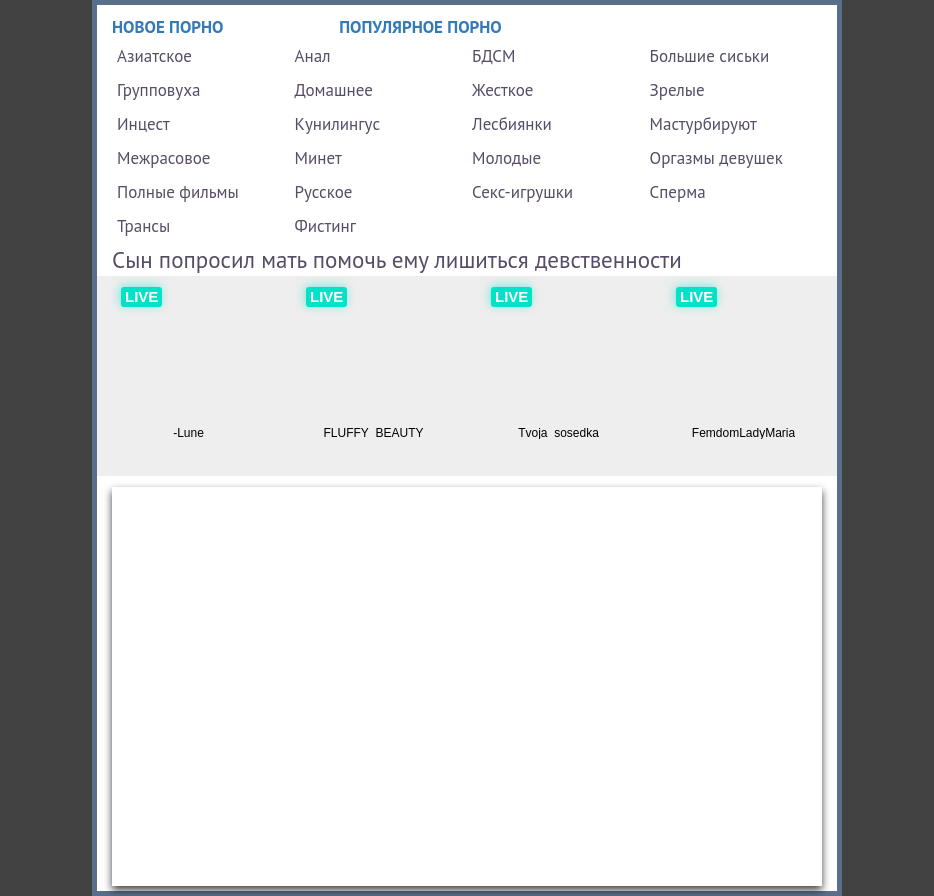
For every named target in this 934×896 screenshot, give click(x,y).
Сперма (678, 192)
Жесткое (502, 90)
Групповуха (158, 90)
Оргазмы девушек (716, 158)
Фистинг (325, 226)
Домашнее (334, 90)
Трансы (143, 226)
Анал (313, 56)
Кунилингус (338, 124)
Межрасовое (163, 158)
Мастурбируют (703, 124)
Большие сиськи (710, 56)
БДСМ (494, 56)
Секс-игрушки (522, 192)
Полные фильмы (178, 192)
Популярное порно (420, 27)
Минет (318, 158)
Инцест (143, 124)
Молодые (506, 158)
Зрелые (677, 90)
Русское (324, 192)
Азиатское (154, 56)
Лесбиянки (512, 124)
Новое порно (168, 27)
